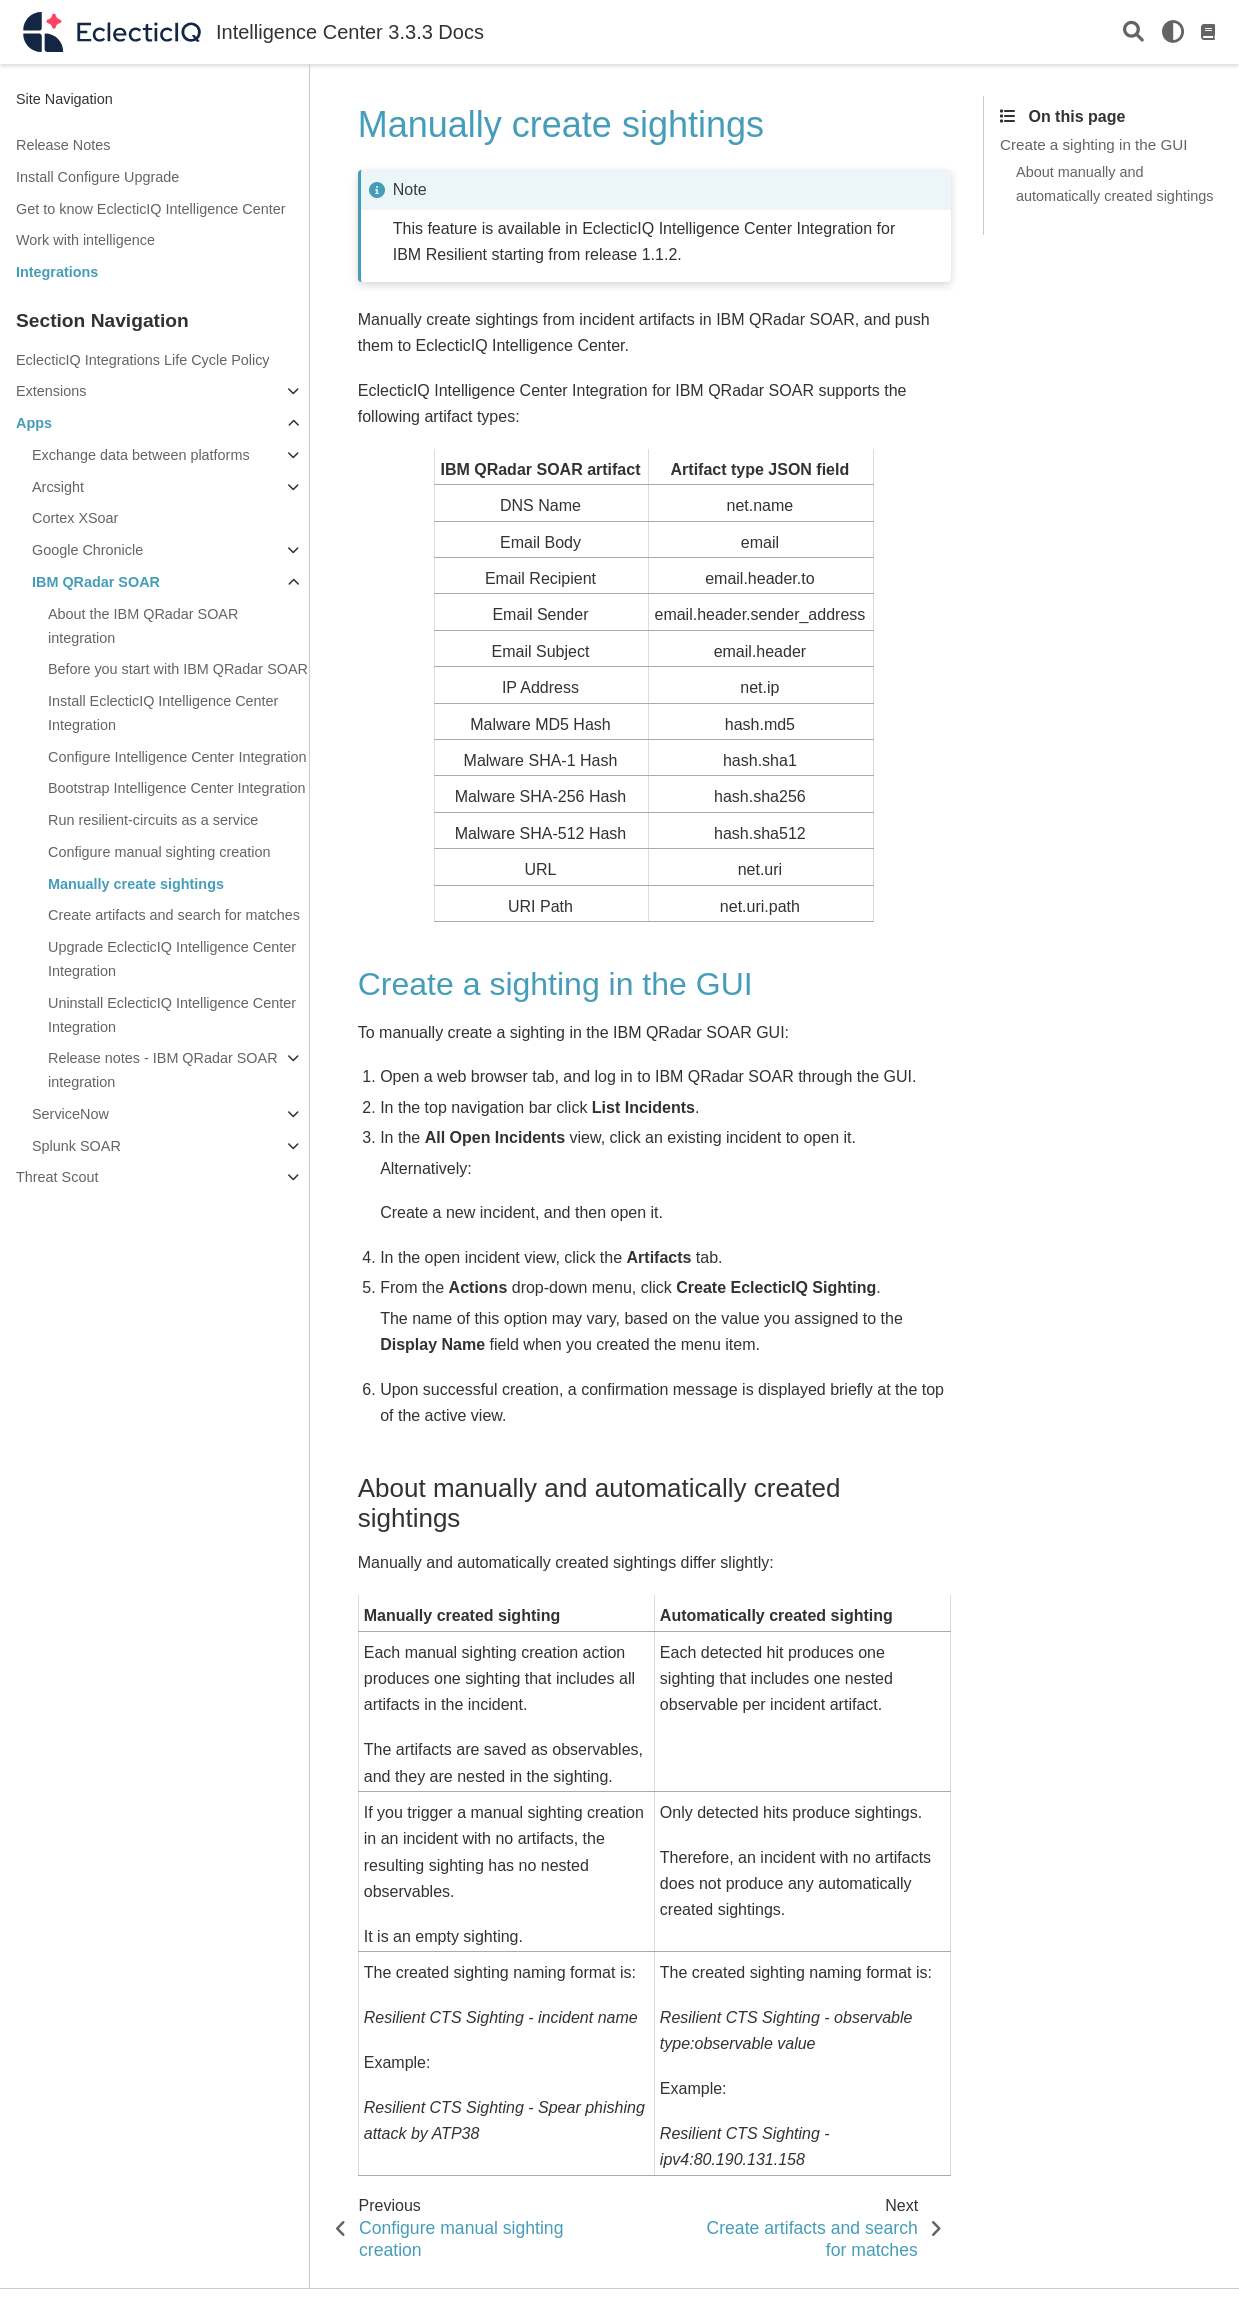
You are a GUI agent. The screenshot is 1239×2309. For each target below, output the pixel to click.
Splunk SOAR (76, 1146)
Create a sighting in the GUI (1093, 144)
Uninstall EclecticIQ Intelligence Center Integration (172, 1015)
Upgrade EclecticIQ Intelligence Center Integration (172, 959)
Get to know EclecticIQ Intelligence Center (151, 209)
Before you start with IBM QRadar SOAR (178, 669)
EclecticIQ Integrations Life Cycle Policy (143, 360)
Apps (34, 423)
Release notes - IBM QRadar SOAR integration (163, 1070)
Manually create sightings (136, 884)
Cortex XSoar (75, 518)
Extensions (51, 391)
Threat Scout (57, 1177)
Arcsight (58, 487)
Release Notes (63, 145)
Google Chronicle (87, 550)
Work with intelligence (85, 240)
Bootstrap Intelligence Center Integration (177, 788)
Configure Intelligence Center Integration (177, 757)
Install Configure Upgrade (97, 177)
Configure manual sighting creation (159, 852)
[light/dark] (1173, 32)
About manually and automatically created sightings (1114, 184)
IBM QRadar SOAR (96, 582)
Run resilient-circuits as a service (153, 820)
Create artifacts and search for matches (174, 915)
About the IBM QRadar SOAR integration (143, 626)
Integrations (57, 272)
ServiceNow (70, 1114)
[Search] (1133, 32)
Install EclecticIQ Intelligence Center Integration (163, 713)
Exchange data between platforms (141, 455)
